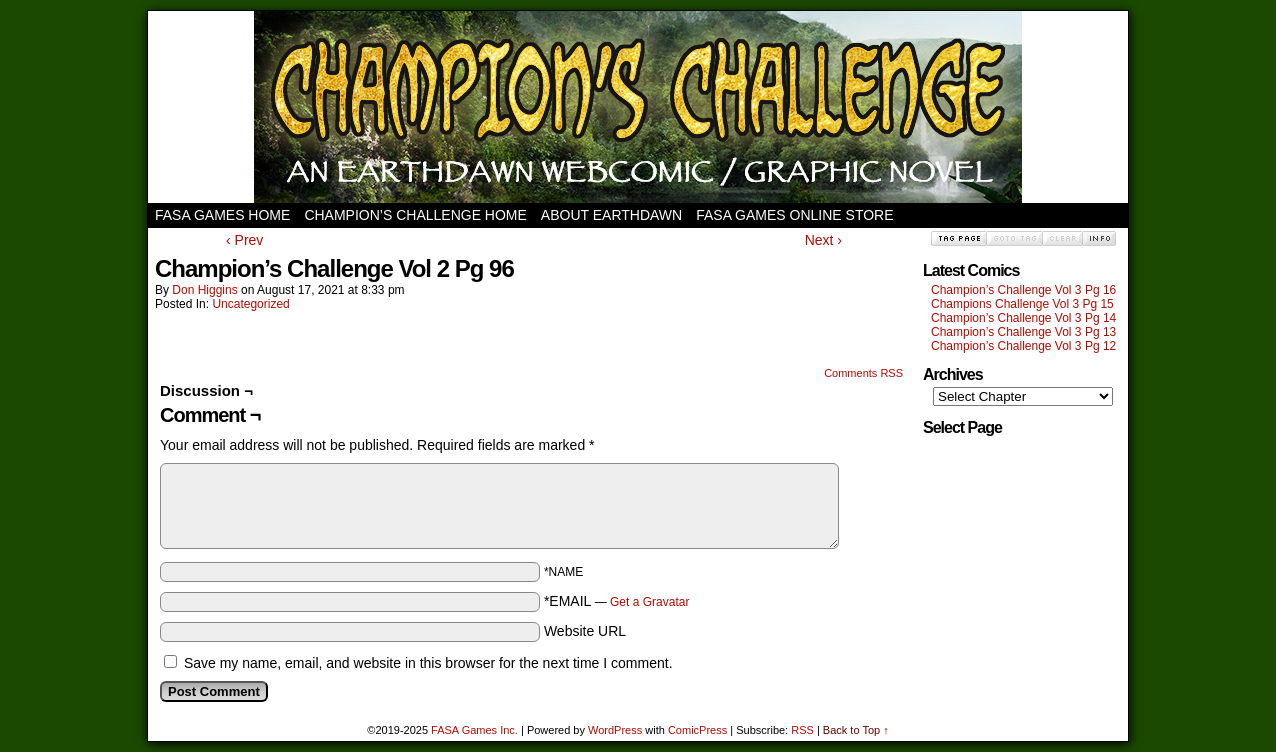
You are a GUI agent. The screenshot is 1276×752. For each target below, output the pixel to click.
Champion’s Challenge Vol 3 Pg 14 (1023, 318)
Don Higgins (204, 290)
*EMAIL (617, 601)
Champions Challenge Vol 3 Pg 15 (1022, 304)
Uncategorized (250, 304)
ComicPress (697, 730)
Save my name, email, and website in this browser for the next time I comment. (428, 663)
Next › (823, 240)
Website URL (585, 631)
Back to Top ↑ (856, 730)
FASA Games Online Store (794, 215)
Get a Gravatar (649, 602)
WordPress (615, 730)
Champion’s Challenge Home (415, 215)
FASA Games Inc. (474, 730)
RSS (802, 730)
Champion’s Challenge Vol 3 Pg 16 (1023, 290)
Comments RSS (863, 373)
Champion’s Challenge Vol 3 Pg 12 (1023, 346)
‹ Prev (244, 240)
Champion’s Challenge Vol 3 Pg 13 (1023, 332)
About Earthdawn (611, 215)
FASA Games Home (222, 215)
